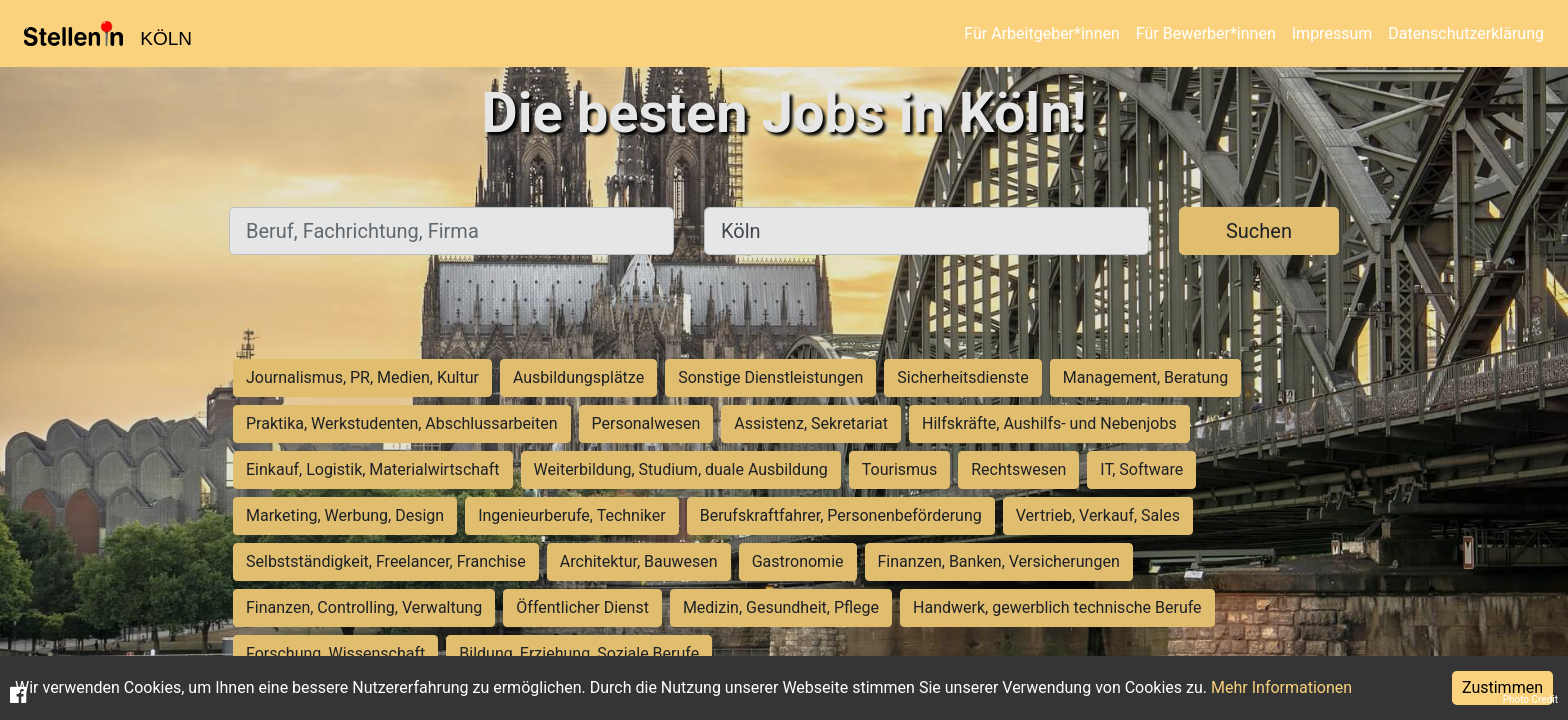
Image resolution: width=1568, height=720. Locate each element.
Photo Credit (1530, 699)
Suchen (1259, 231)
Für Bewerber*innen (1206, 33)
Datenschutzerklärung (1466, 33)
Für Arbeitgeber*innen (1041, 33)
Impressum (1332, 33)
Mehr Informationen (1281, 687)
